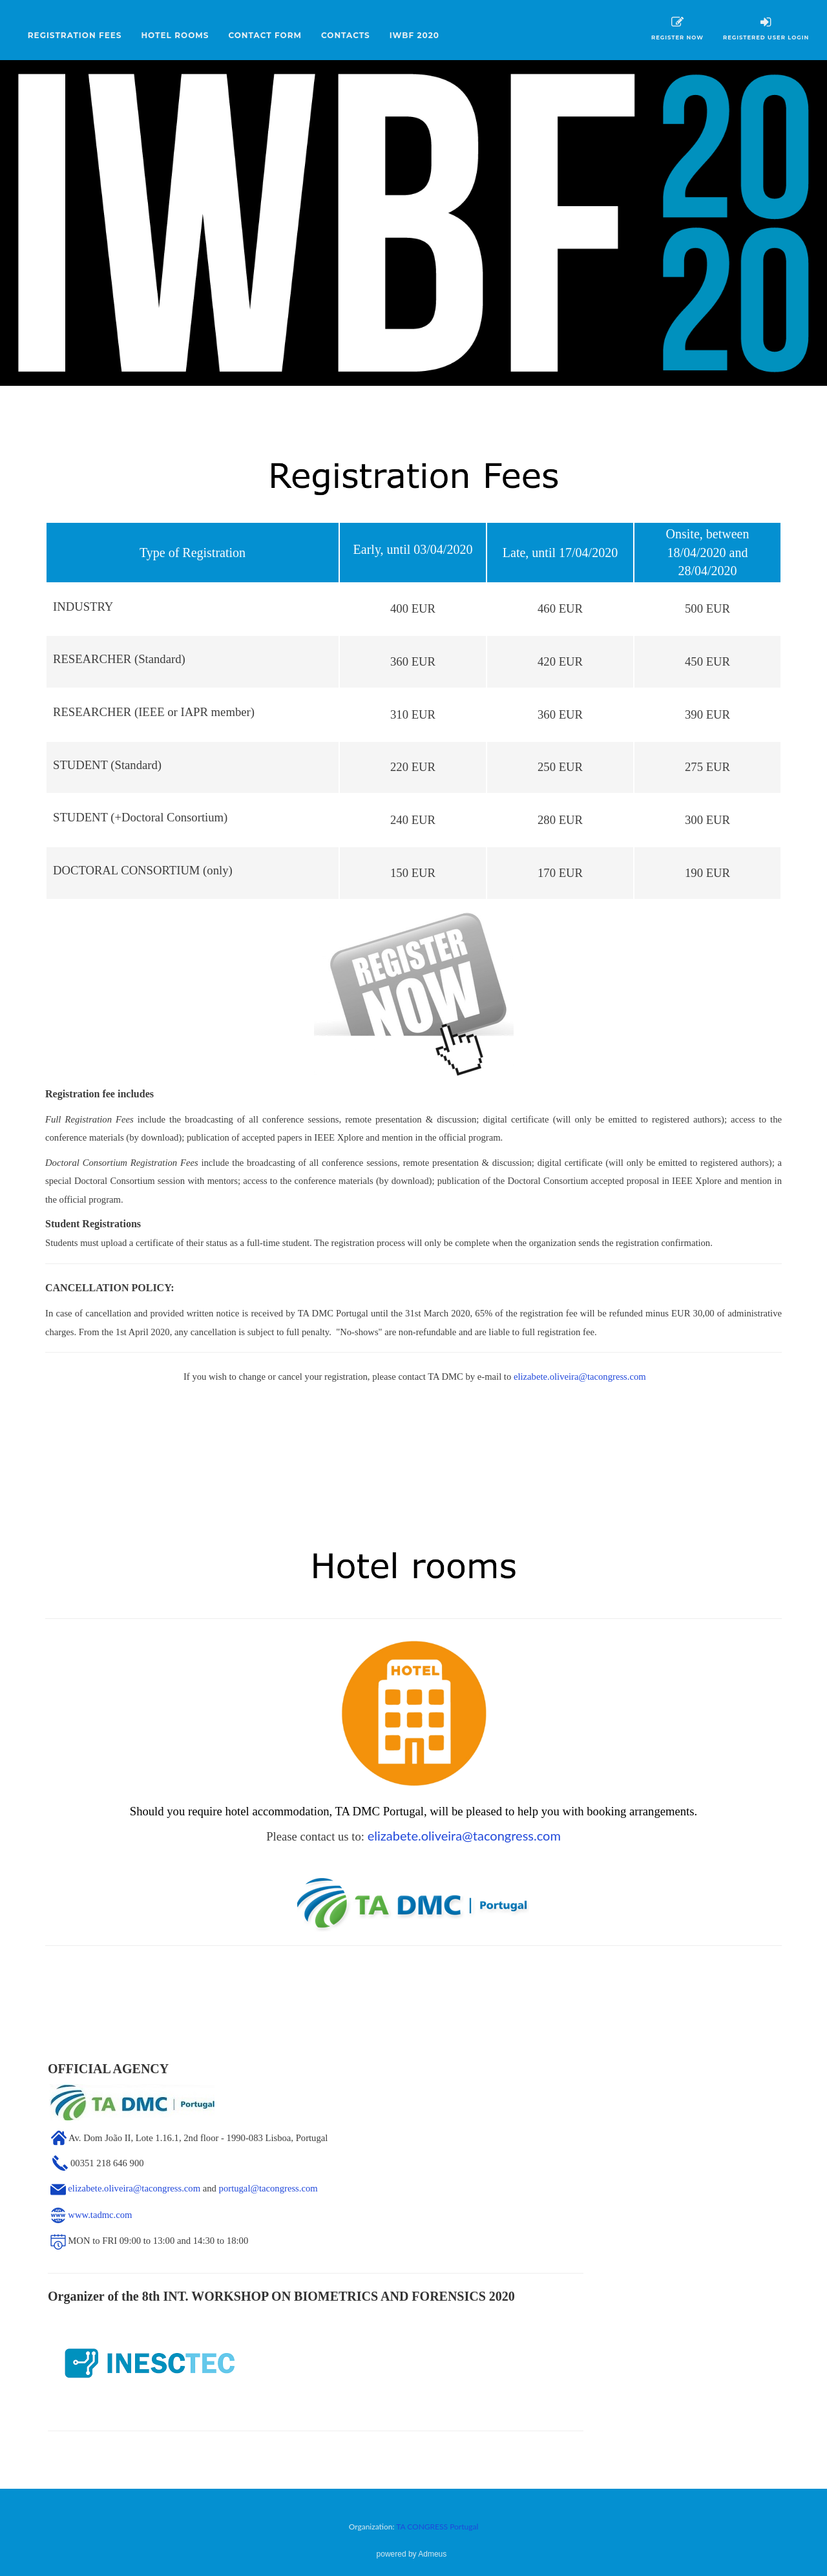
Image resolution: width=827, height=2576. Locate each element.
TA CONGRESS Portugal (437, 2526)
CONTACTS (345, 35)
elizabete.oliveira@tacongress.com (580, 1376)
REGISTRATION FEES (75, 35)
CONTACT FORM (265, 35)
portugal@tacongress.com (268, 2188)
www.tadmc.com (100, 2215)
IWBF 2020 (414, 35)
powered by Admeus (412, 2554)
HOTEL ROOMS (175, 35)
